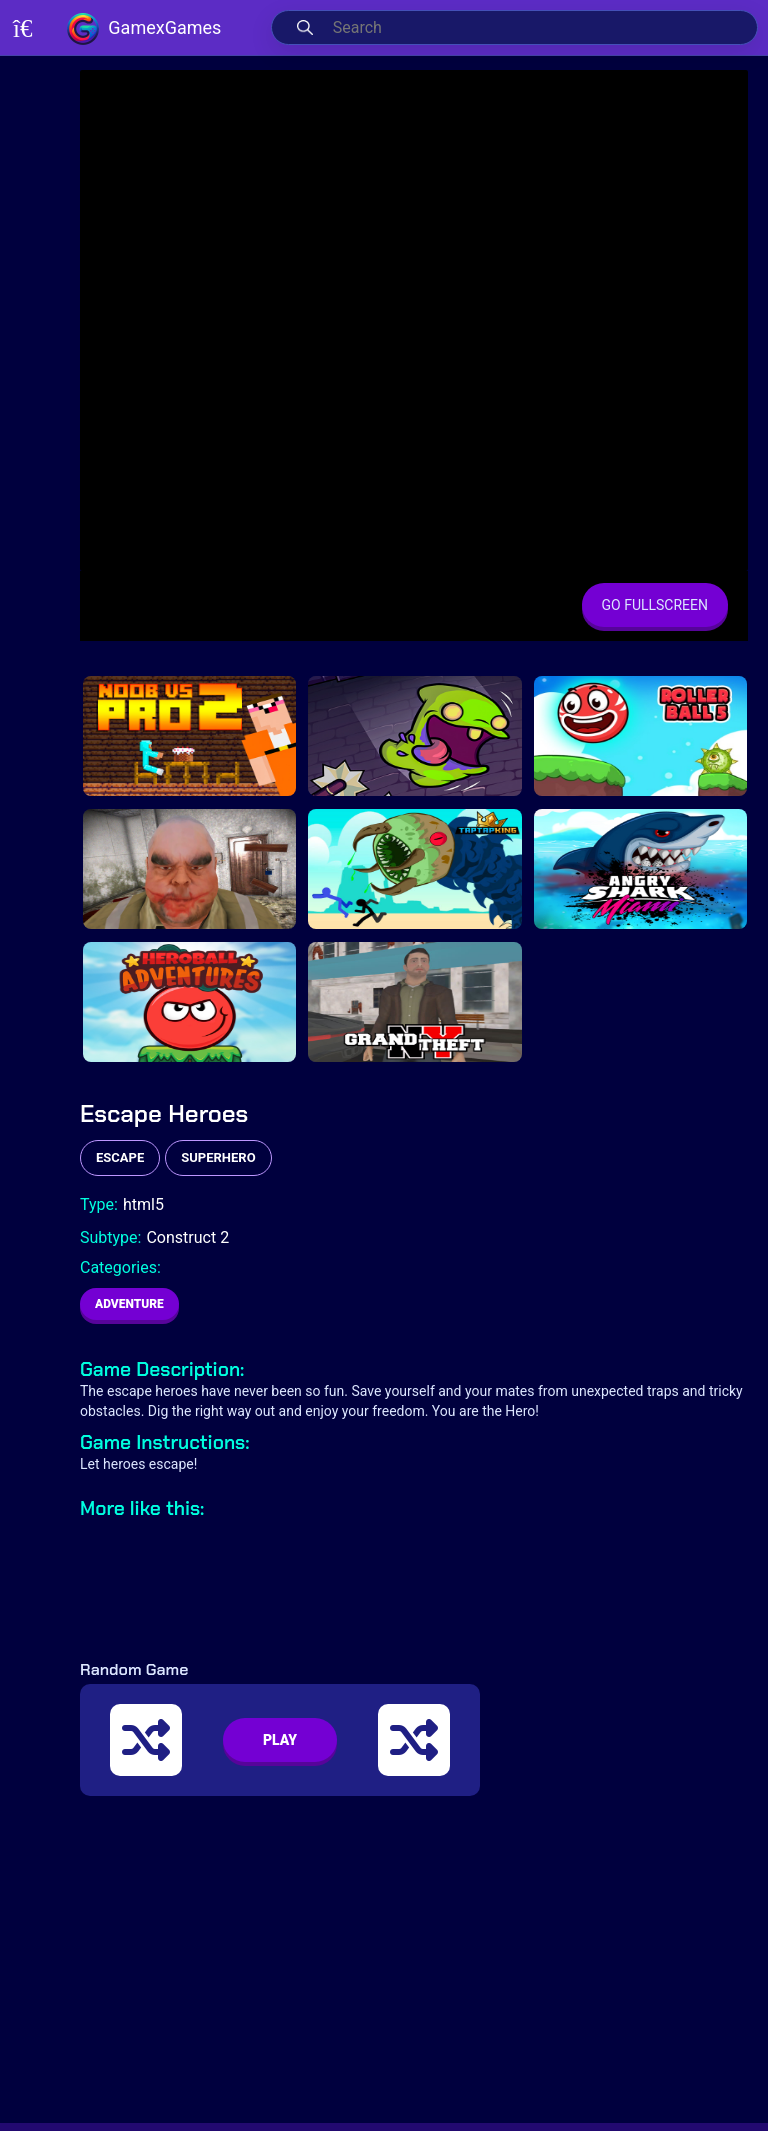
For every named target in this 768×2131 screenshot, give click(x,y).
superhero (218, 1157)
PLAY (280, 1740)
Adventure (129, 1304)
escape (120, 1157)
